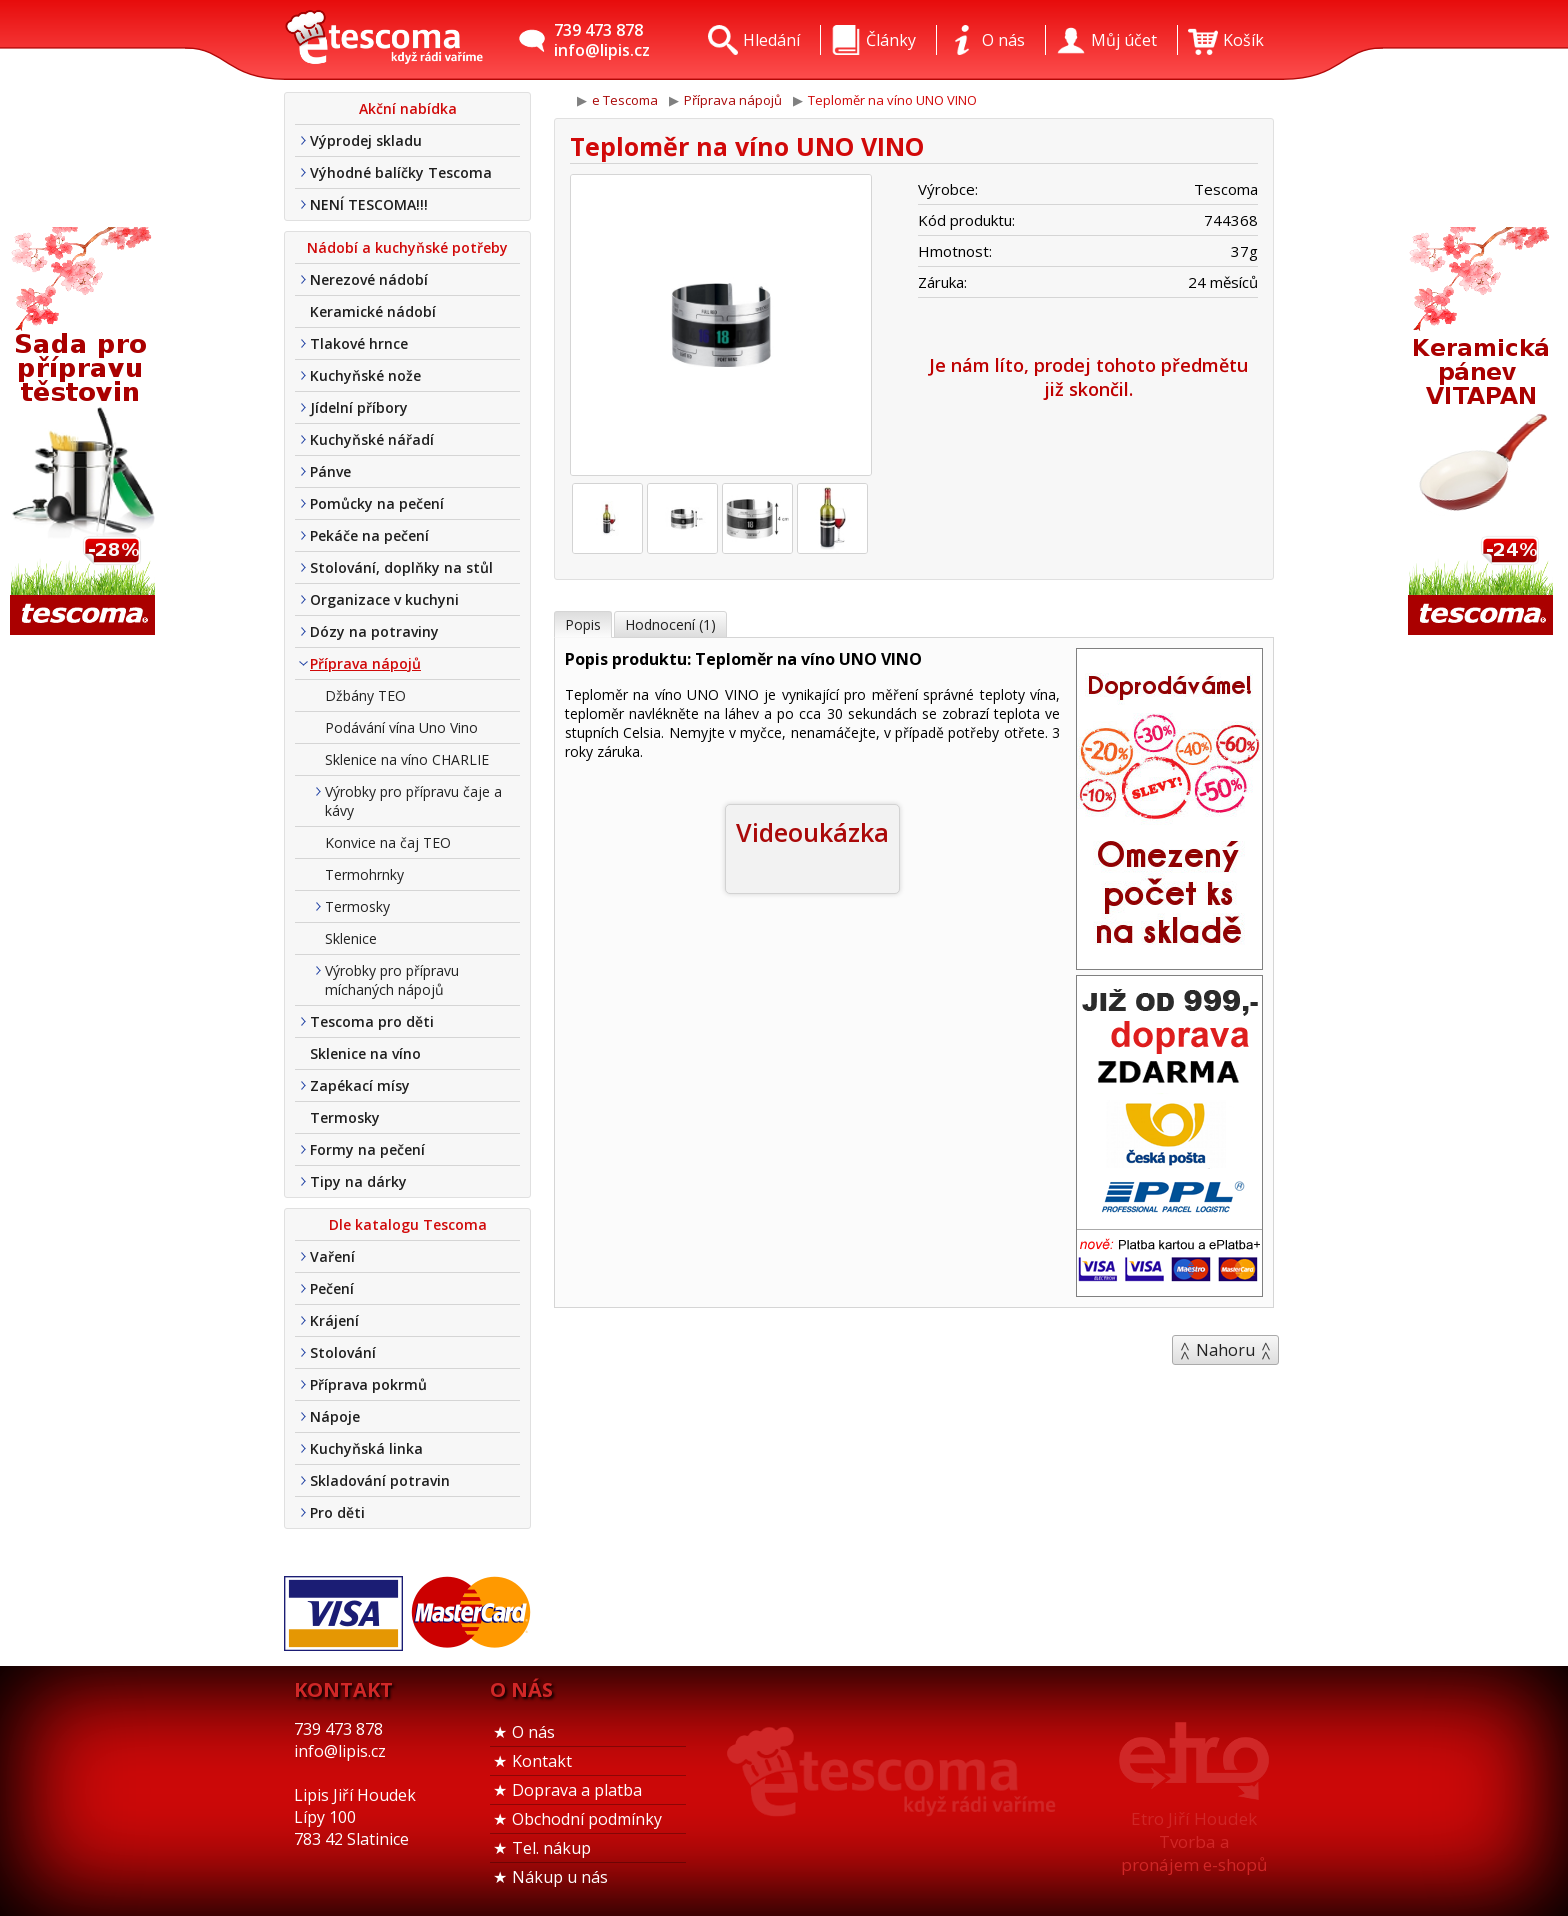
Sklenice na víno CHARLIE (407, 759)
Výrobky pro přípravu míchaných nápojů (392, 980)
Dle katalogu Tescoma (408, 1224)
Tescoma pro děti (372, 1021)
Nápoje (335, 1416)
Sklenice (351, 938)
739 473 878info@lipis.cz (602, 40)
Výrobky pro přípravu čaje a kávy (413, 801)
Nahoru (1225, 1350)
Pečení (332, 1288)
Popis (583, 624)
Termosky (357, 906)
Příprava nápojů (365, 663)
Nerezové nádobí (369, 279)
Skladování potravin (380, 1480)
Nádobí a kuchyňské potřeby (407, 247)
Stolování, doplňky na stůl (401, 567)
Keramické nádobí (373, 311)
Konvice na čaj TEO (388, 842)
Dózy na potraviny (374, 631)
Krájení (334, 1320)
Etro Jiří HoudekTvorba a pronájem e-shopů (1194, 1841)
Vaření (332, 1256)
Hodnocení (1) (670, 624)
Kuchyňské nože (365, 375)
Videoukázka (812, 832)
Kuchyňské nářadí (372, 439)
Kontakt (542, 1761)
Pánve (330, 471)
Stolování (343, 1352)
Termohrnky (364, 874)
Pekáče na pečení (369, 535)
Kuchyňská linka (366, 1448)
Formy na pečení (367, 1149)
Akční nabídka (408, 108)
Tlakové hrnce (359, 343)
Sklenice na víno (365, 1053)
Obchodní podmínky (587, 1819)
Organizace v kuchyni (384, 599)
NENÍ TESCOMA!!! (369, 204)
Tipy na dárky (358, 1181)
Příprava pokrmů (368, 1384)
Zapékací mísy (360, 1085)
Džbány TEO (365, 695)
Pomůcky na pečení (377, 503)
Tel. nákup (551, 1848)
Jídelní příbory (359, 407)
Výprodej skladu (366, 140)
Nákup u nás (560, 1877)
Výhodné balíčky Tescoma (401, 172)
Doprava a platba (577, 1790)
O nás (533, 1732)
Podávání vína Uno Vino (401, 727)
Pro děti (337, 1512)
